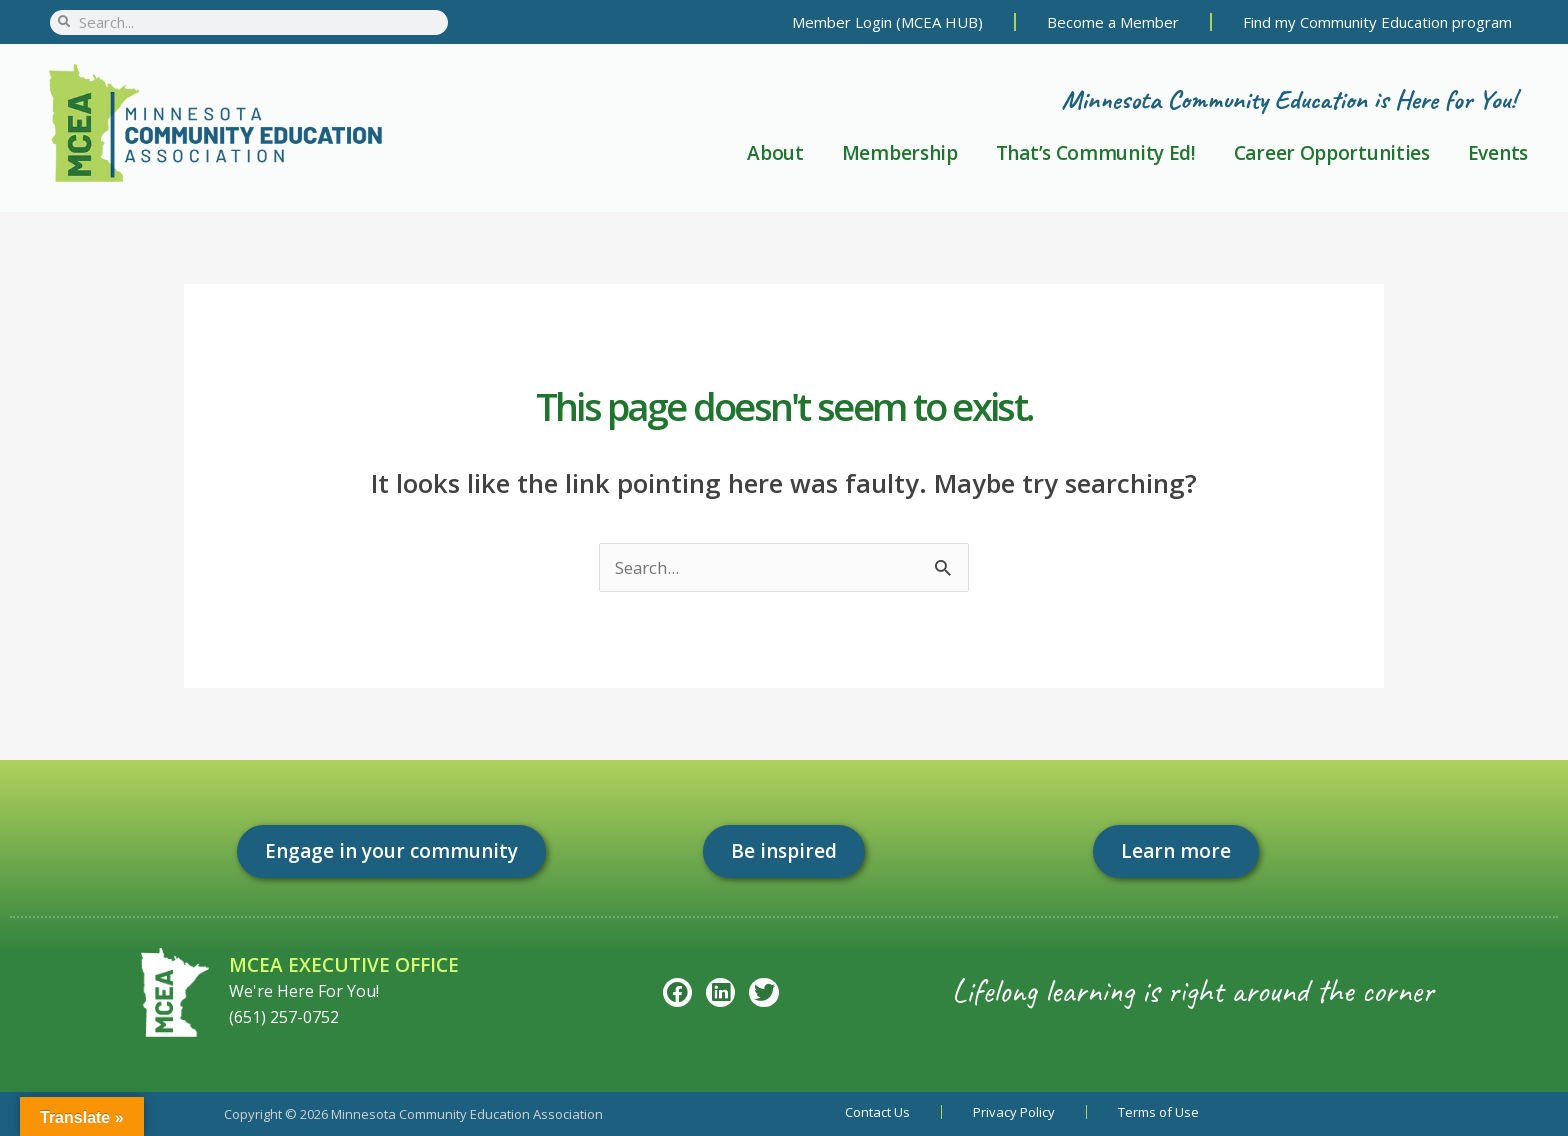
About (775, 153)
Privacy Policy (1014, 1112)
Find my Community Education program (1377, 22)
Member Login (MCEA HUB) (887, 22)
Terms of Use (1158, 1112)
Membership (900, 153)
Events (1498, 153)
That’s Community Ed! (1096, 153)
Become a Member (1113, 22)
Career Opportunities (1332, 153)
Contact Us (877, 1112)
